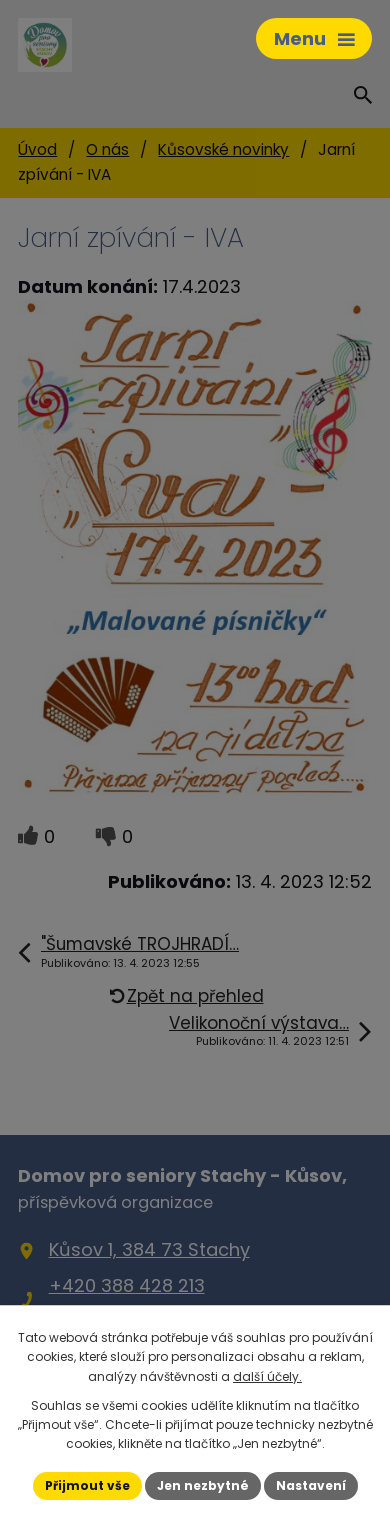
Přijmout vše (87, 1485)
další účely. (267, 1376)
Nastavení (311, 1485)
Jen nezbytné (203, 1485)
